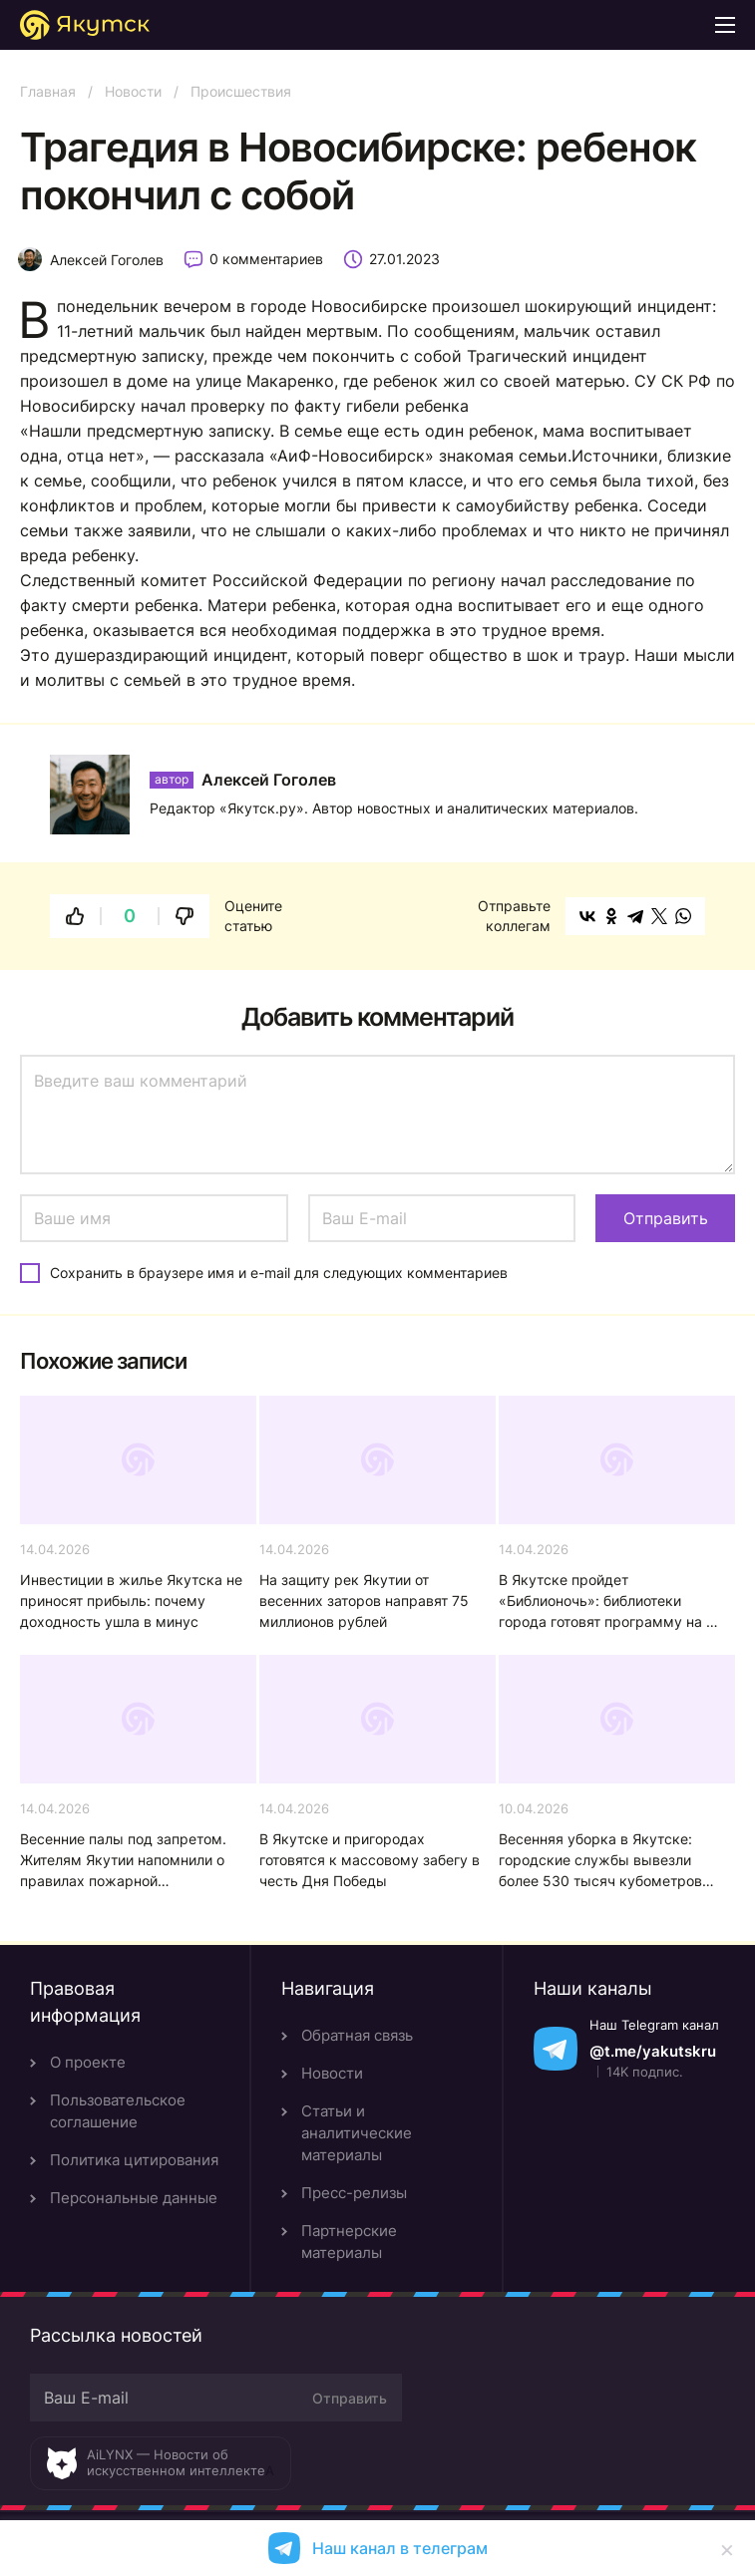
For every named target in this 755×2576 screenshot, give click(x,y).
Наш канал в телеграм (400, 2548)
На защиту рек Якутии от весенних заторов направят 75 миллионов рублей (364, 1600)
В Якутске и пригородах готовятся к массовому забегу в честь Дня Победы (369, 1859)
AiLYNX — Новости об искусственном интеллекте (176, 2462)
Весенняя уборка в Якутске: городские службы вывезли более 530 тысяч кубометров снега (600, 1860)
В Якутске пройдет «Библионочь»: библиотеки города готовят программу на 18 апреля (610, 1601)
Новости (133, 91)
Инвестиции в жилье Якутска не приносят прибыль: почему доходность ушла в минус (131, 1600)
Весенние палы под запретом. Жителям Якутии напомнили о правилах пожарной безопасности (123, 1860)
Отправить (349, 2398)
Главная (48, 91)
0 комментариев (266, 258)
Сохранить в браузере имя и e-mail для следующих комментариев (279, 1272)
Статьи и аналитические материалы (356, 2132)
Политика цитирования (134, 2159)
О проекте (88, 2062)
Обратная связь (357, 2035)
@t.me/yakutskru (652, 2051)
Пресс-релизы (354, 2192)
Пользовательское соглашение (118, 2111)
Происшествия (240, 91)
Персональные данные (133, 2197)
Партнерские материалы (349, 2241)
